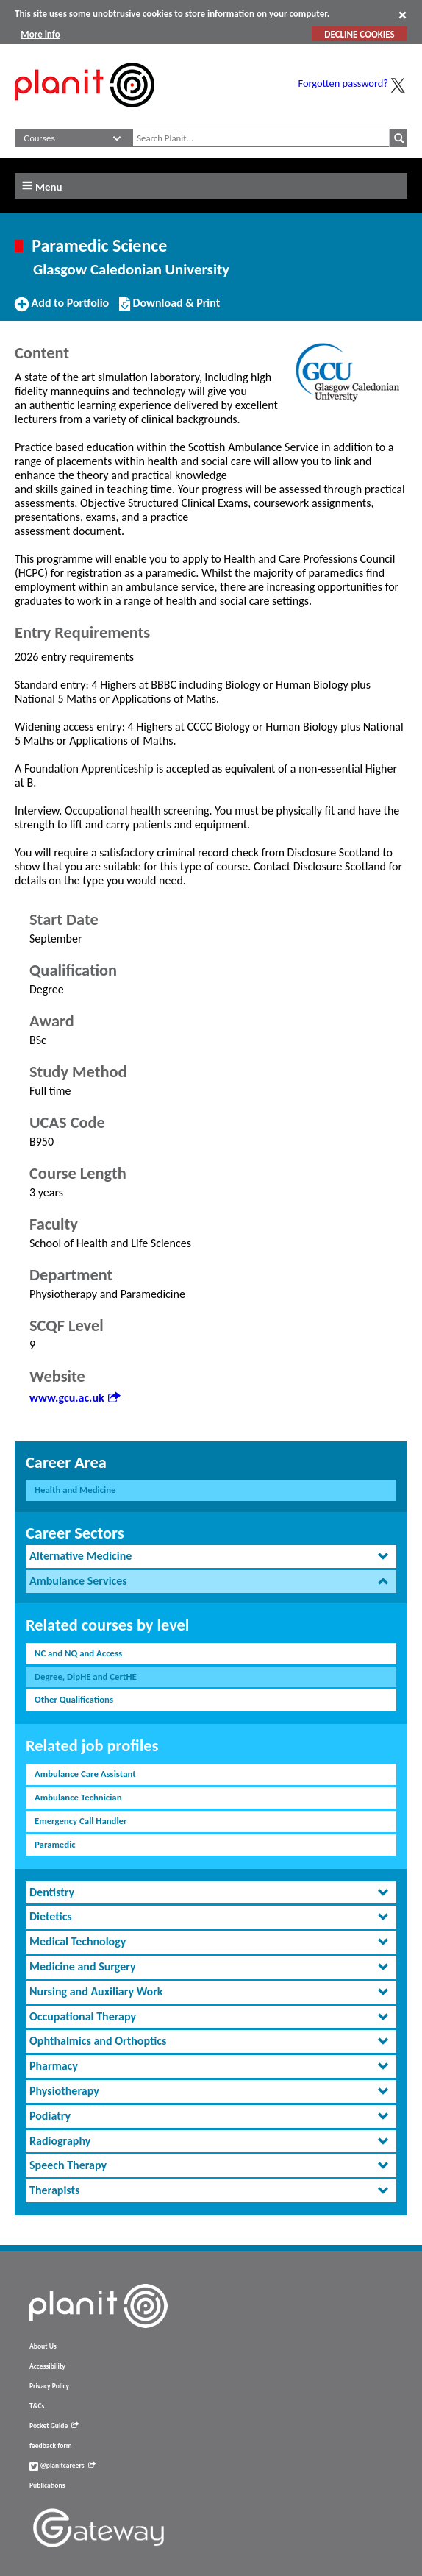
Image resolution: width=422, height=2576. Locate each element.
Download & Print (169, 309)
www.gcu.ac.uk (74, 1398)
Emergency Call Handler (81, 1820)
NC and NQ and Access (78, 1652)
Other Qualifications (74, 1699)
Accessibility (47, 2366)
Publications (47, 2485)
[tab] (211, 1556)
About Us (43, 2346)
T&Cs (36, 2406)
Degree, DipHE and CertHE (86, 1676)
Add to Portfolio (62, 309)
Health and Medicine (75, 1489)
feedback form (50, 2445)
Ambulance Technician (78, 1797)
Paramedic (55, 1844)
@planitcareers (62, 2465)
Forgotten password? (343, 83)
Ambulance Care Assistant (85, 1773)
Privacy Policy (49, 2386)
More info (40, 34)
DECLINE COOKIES (359, 34)
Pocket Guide (54, 2425)
